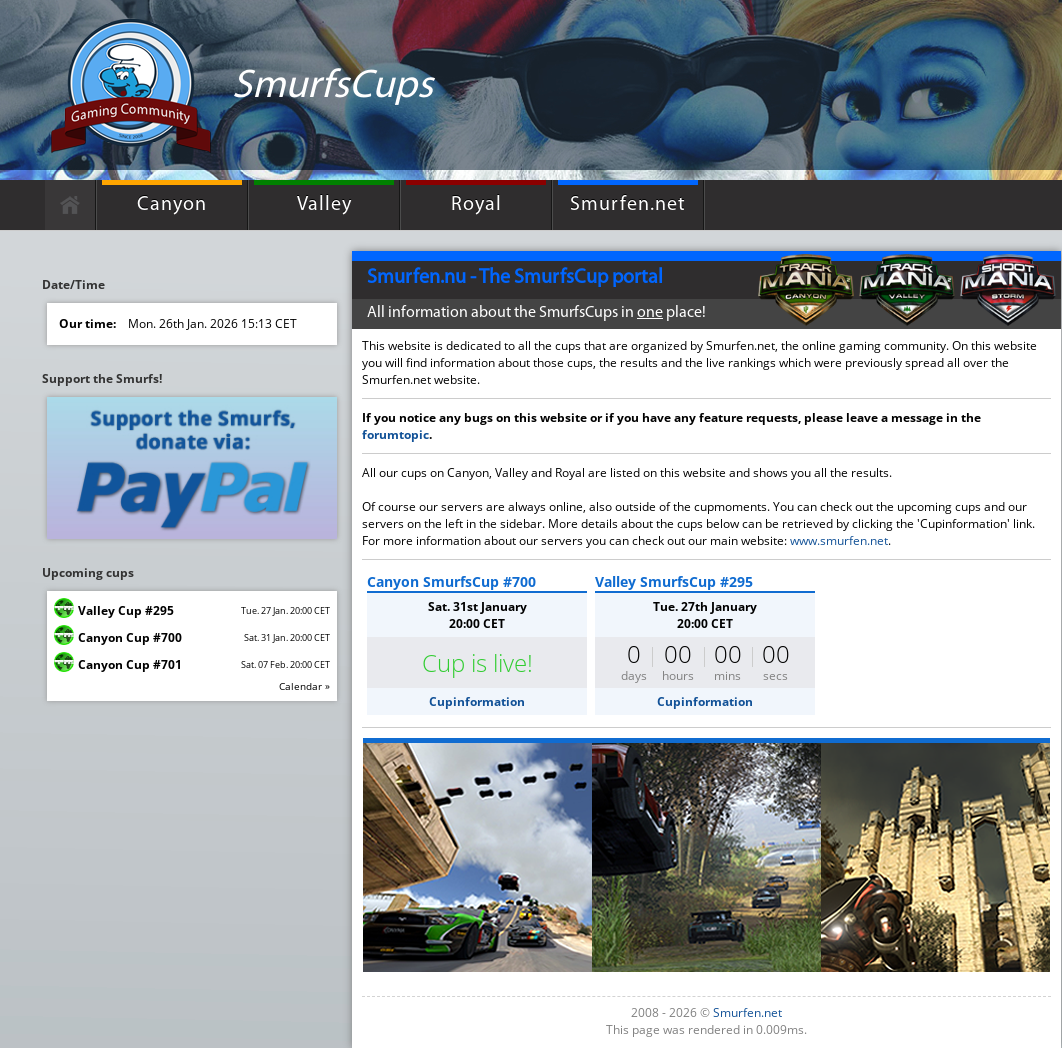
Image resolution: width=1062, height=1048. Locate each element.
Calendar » (304, 686)
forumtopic (395, 434)
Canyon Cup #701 (130, 664)
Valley (324, 205)
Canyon (172, 205)
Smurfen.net (628, 205)
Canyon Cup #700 (130, 637)
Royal (476, 205)
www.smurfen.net (839, 540)
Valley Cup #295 (126, 610)
